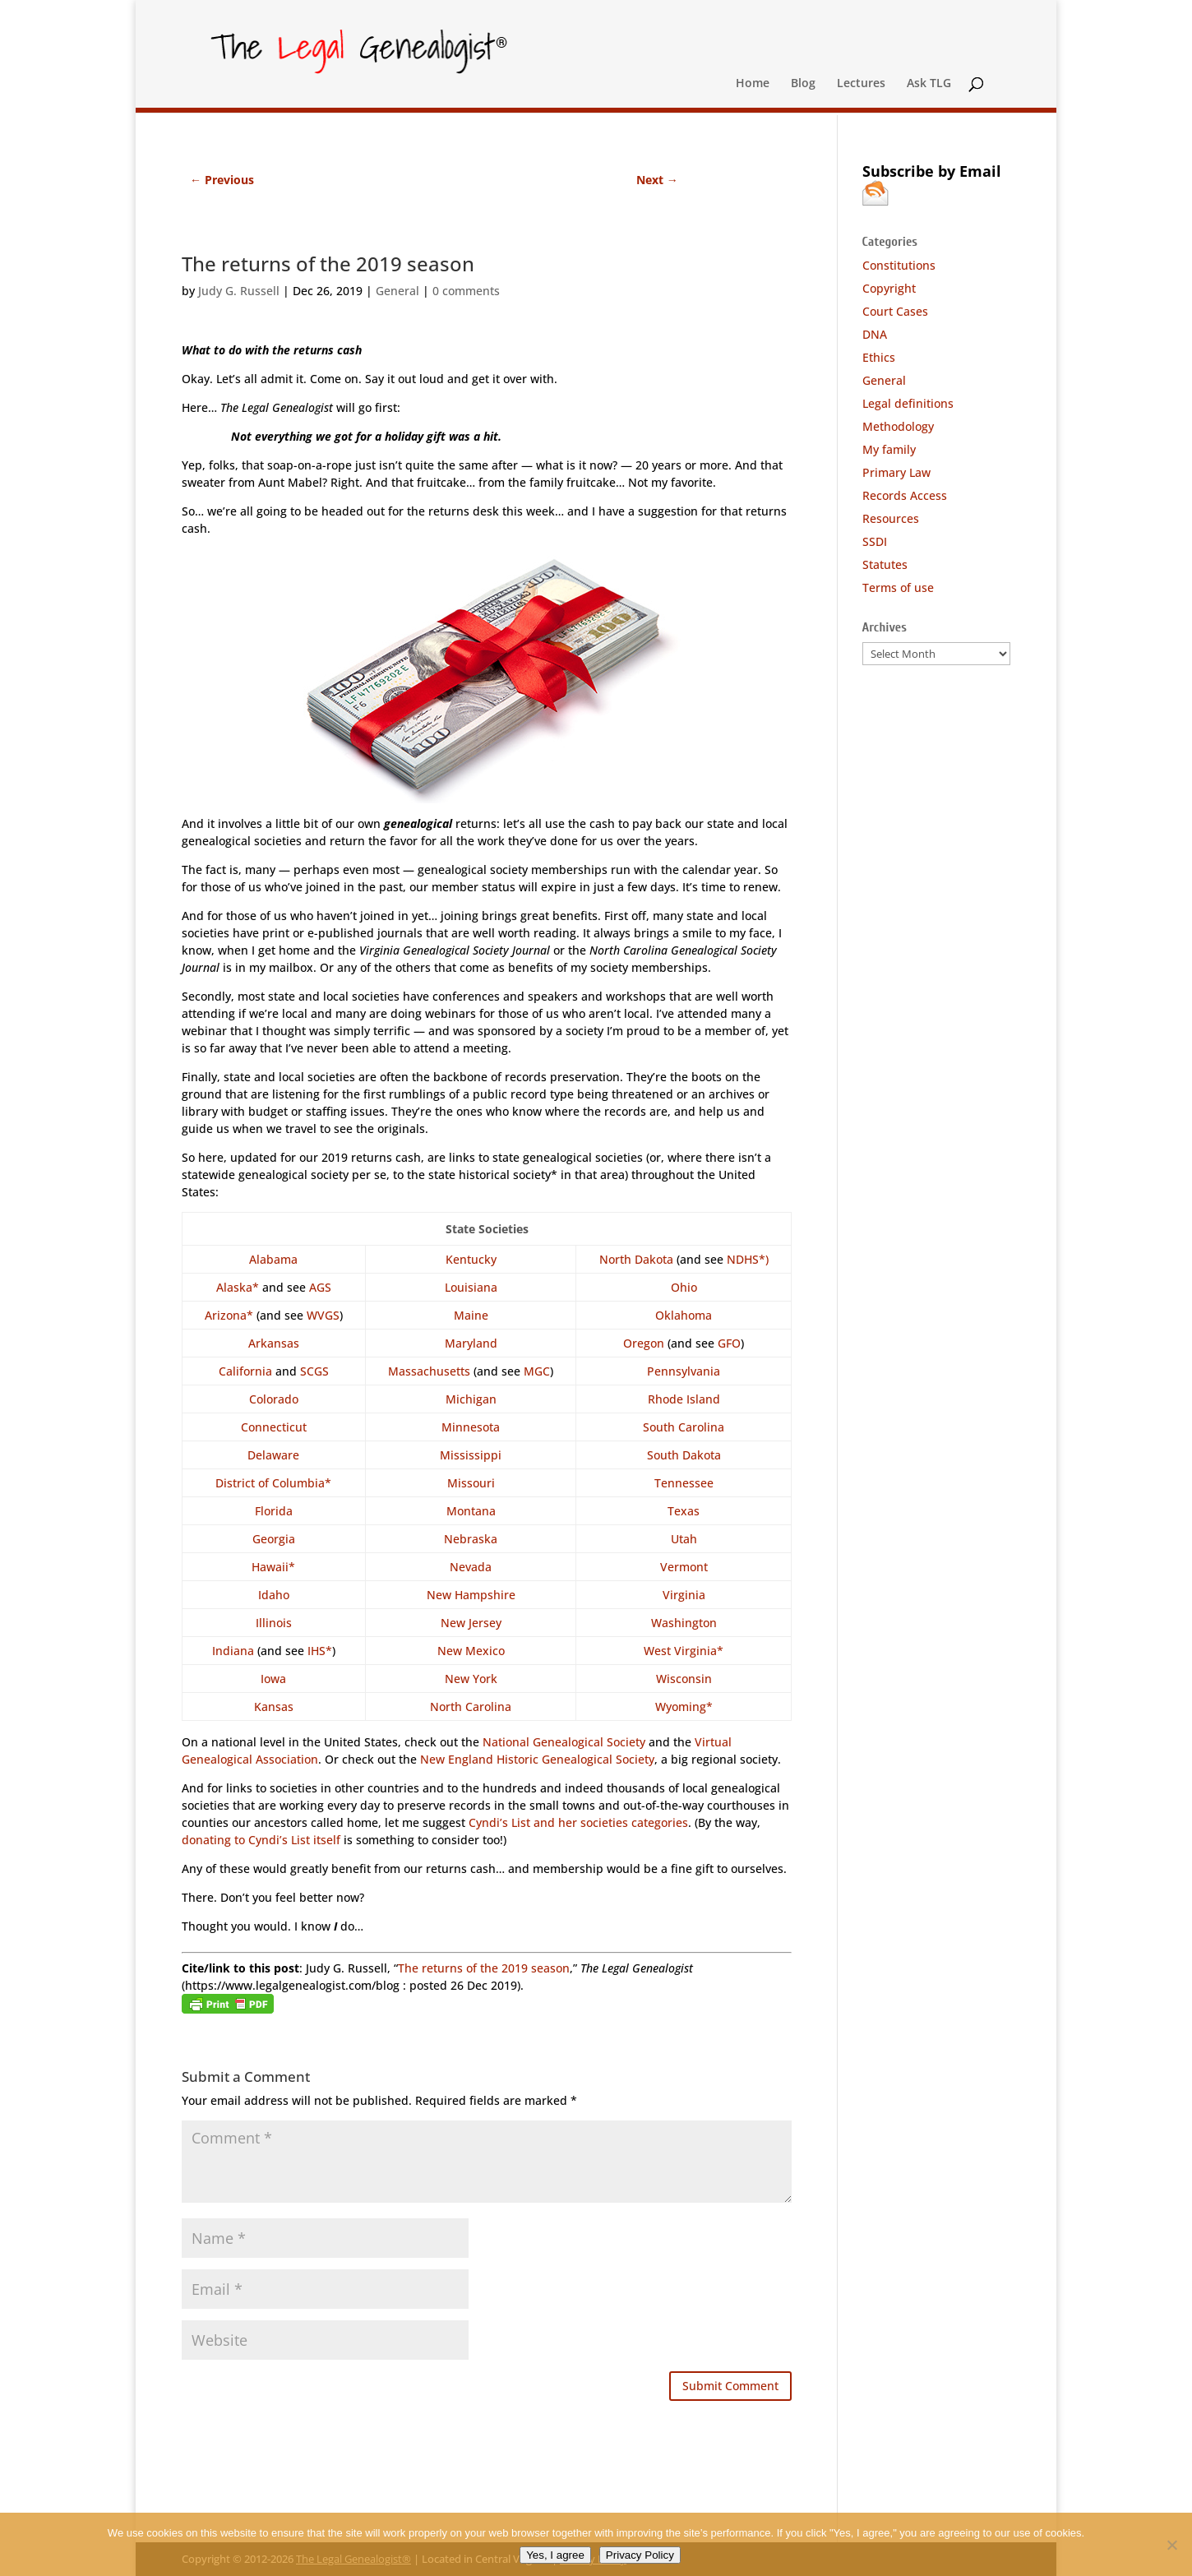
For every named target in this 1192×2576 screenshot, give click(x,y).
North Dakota (636, 1259)
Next (657, 179)
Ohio (684, 1287)
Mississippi (470, 1455)
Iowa (273, 1678)
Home (752, 83)
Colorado (273, 1399)
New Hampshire (471, 1594)
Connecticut (274, 1427)
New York (471, 1678)
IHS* (319, 1650)
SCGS (314, 1371)
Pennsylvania (683, 1371)
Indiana (233, 1650)
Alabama (273, 1259)
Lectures (861, 83)
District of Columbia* (273, 1483)
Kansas (273, 1706)
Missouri (471, 1483)
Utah (684, 1539)
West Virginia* (683, 1650)
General (397, 290)
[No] (1171, 2545)
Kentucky (471, 1259)
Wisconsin (684, 1678)
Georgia (273, 1539)
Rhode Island (684, 1399)
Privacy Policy (640, 2555)
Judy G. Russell (239, 290)
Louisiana (471, 1287)
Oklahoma (683, 1315)
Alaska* (237, 1287)
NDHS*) (748, 1259)
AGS (320, 1287)
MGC (537, 1371)
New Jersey (471, 1622)
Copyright (889, 288)
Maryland (471, 1343)
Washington (684, 1622)
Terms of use (898, 587)
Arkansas (273, 1343)
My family (889, 449)
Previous (222, 179)
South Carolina (683, 1427)
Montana (471, 1511)
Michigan (471, 1399)
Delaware (273, 1455)
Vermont (684, 1567)
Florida (274, 1511)
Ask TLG (929, 83)
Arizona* (229, 1315)
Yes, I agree (555, 2555)
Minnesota (470, 1427)
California (245, 1371)
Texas (684, 1511)
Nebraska (470, 1539)
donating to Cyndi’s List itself (261, 1840)
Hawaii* (273, 1567)
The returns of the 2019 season (484, 1968)
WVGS (323, 1315)
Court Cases (895, 311)
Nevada (471, 1567)
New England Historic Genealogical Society (537, 1759)
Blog (803, 83)
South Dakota (684, 1455)
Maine (471, 1315)
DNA (874, 334)
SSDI (874, 541)
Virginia (684, 1594)
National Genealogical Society (564, 1742)
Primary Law (896, 472)
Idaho (273, 1594)
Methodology (898, 426)
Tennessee (684, 1483)
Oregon (643, 1343)
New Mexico (471, 1650)
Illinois (274, 1622)
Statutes (885, 564)
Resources (890, 518)
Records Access (904, 495)
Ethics (878, 357)
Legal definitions (908, 403)
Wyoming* (684, 1706)
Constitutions (899, 265)
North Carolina (470, 1706)
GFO (729, 1343)
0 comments (466, 290)
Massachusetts (429, 1371)
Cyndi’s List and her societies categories (578, 1822)
